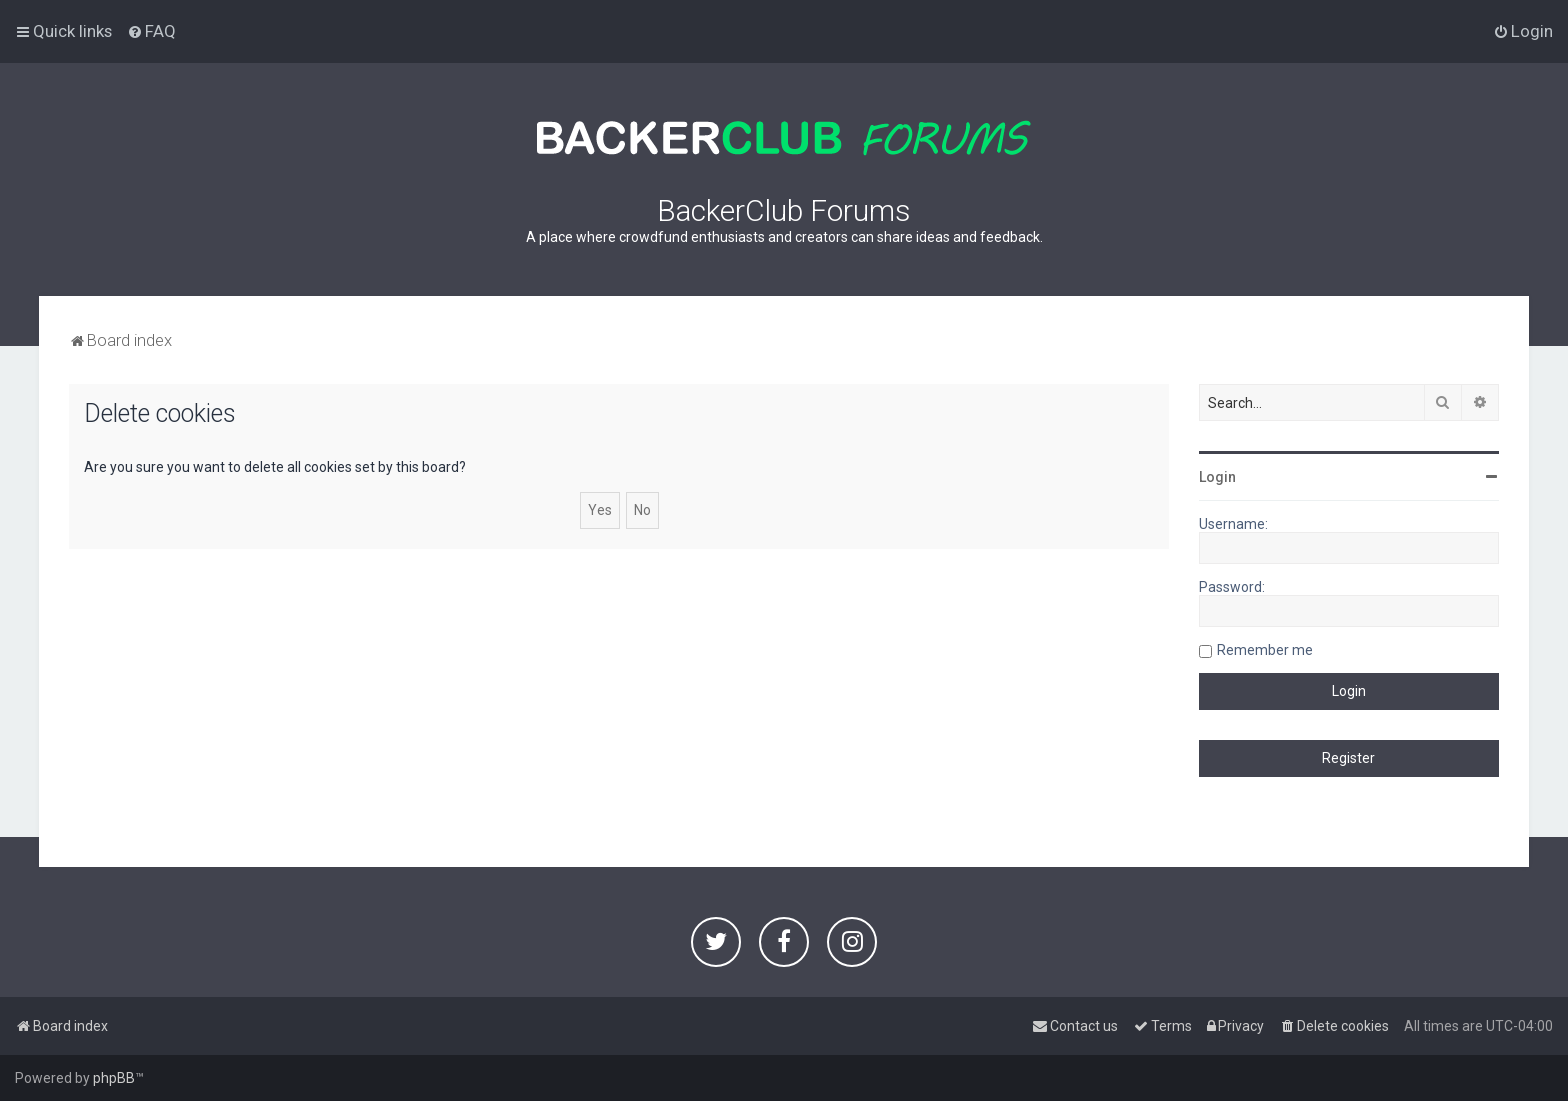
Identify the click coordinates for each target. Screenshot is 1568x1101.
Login (1217, 477)
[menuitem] (151, 31)
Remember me (1265, 650)
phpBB (114, 1078)
